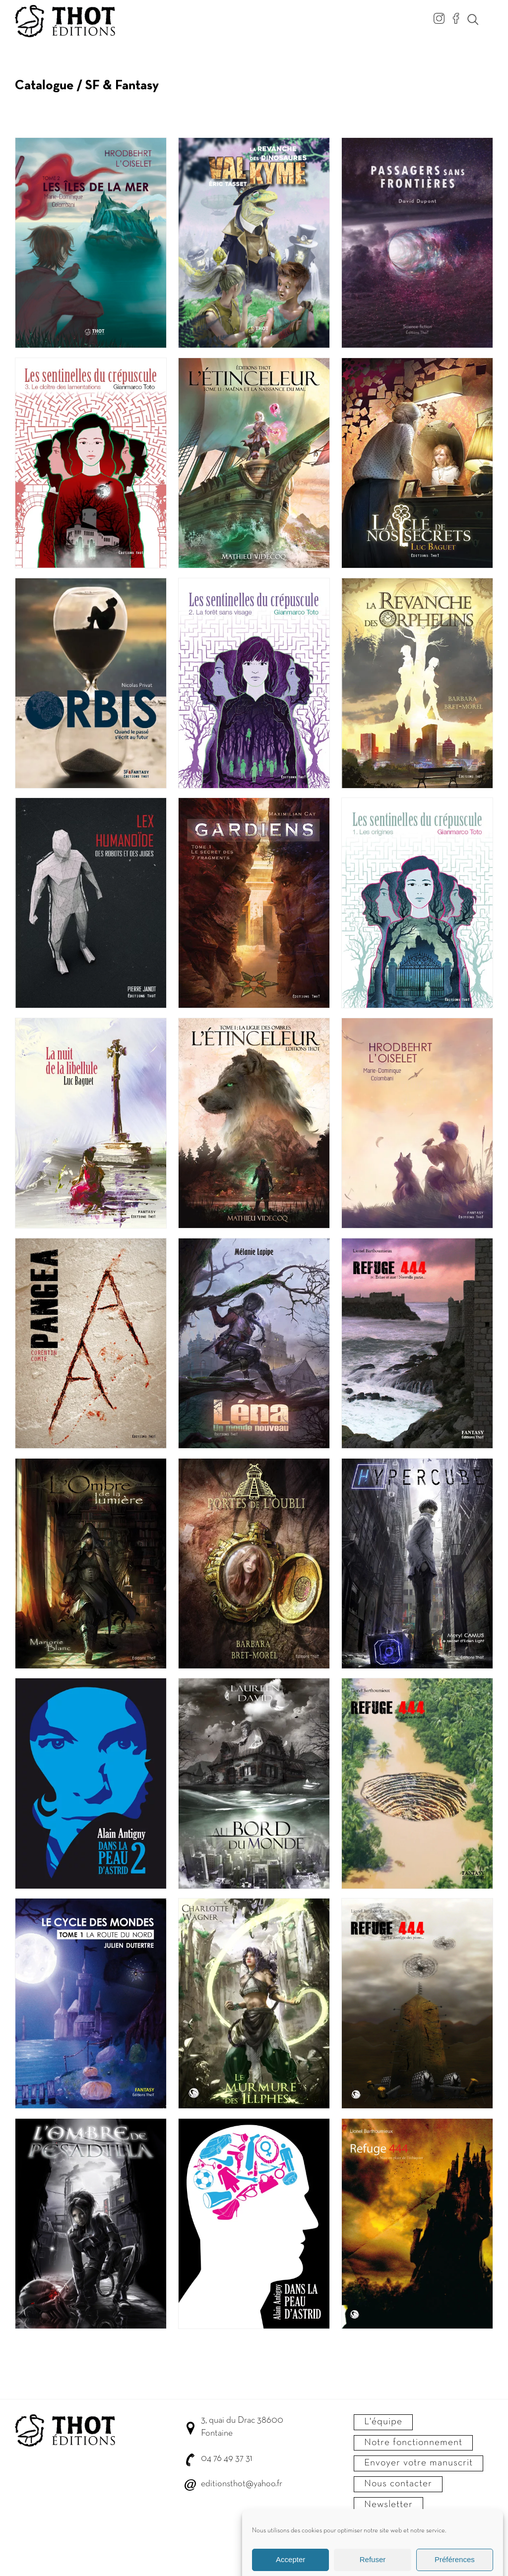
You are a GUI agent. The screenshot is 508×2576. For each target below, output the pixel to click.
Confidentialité (445, 2530)
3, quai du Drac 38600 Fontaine (242, 2427)
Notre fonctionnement (413, 2442)
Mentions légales (398, 2530)
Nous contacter (398, 2483)
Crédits (362, 2547)
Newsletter (388, 2504)
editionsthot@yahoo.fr (241, 2484)
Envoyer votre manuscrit (418, 2462)
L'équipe (383, 2421)
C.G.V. (361, 2530)
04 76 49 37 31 (226, 2458)
